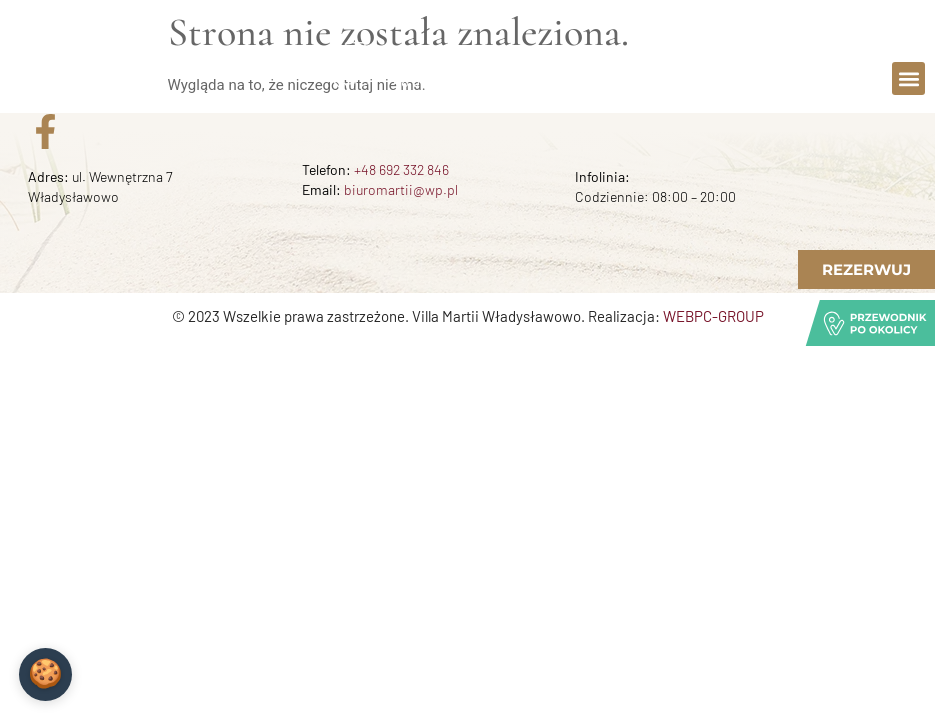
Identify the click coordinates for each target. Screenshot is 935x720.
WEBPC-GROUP (713, 316)
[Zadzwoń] (355, 67)
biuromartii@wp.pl (401, 189)
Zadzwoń (422, 59)
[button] (908, 78)
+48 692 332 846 (401, 169)
